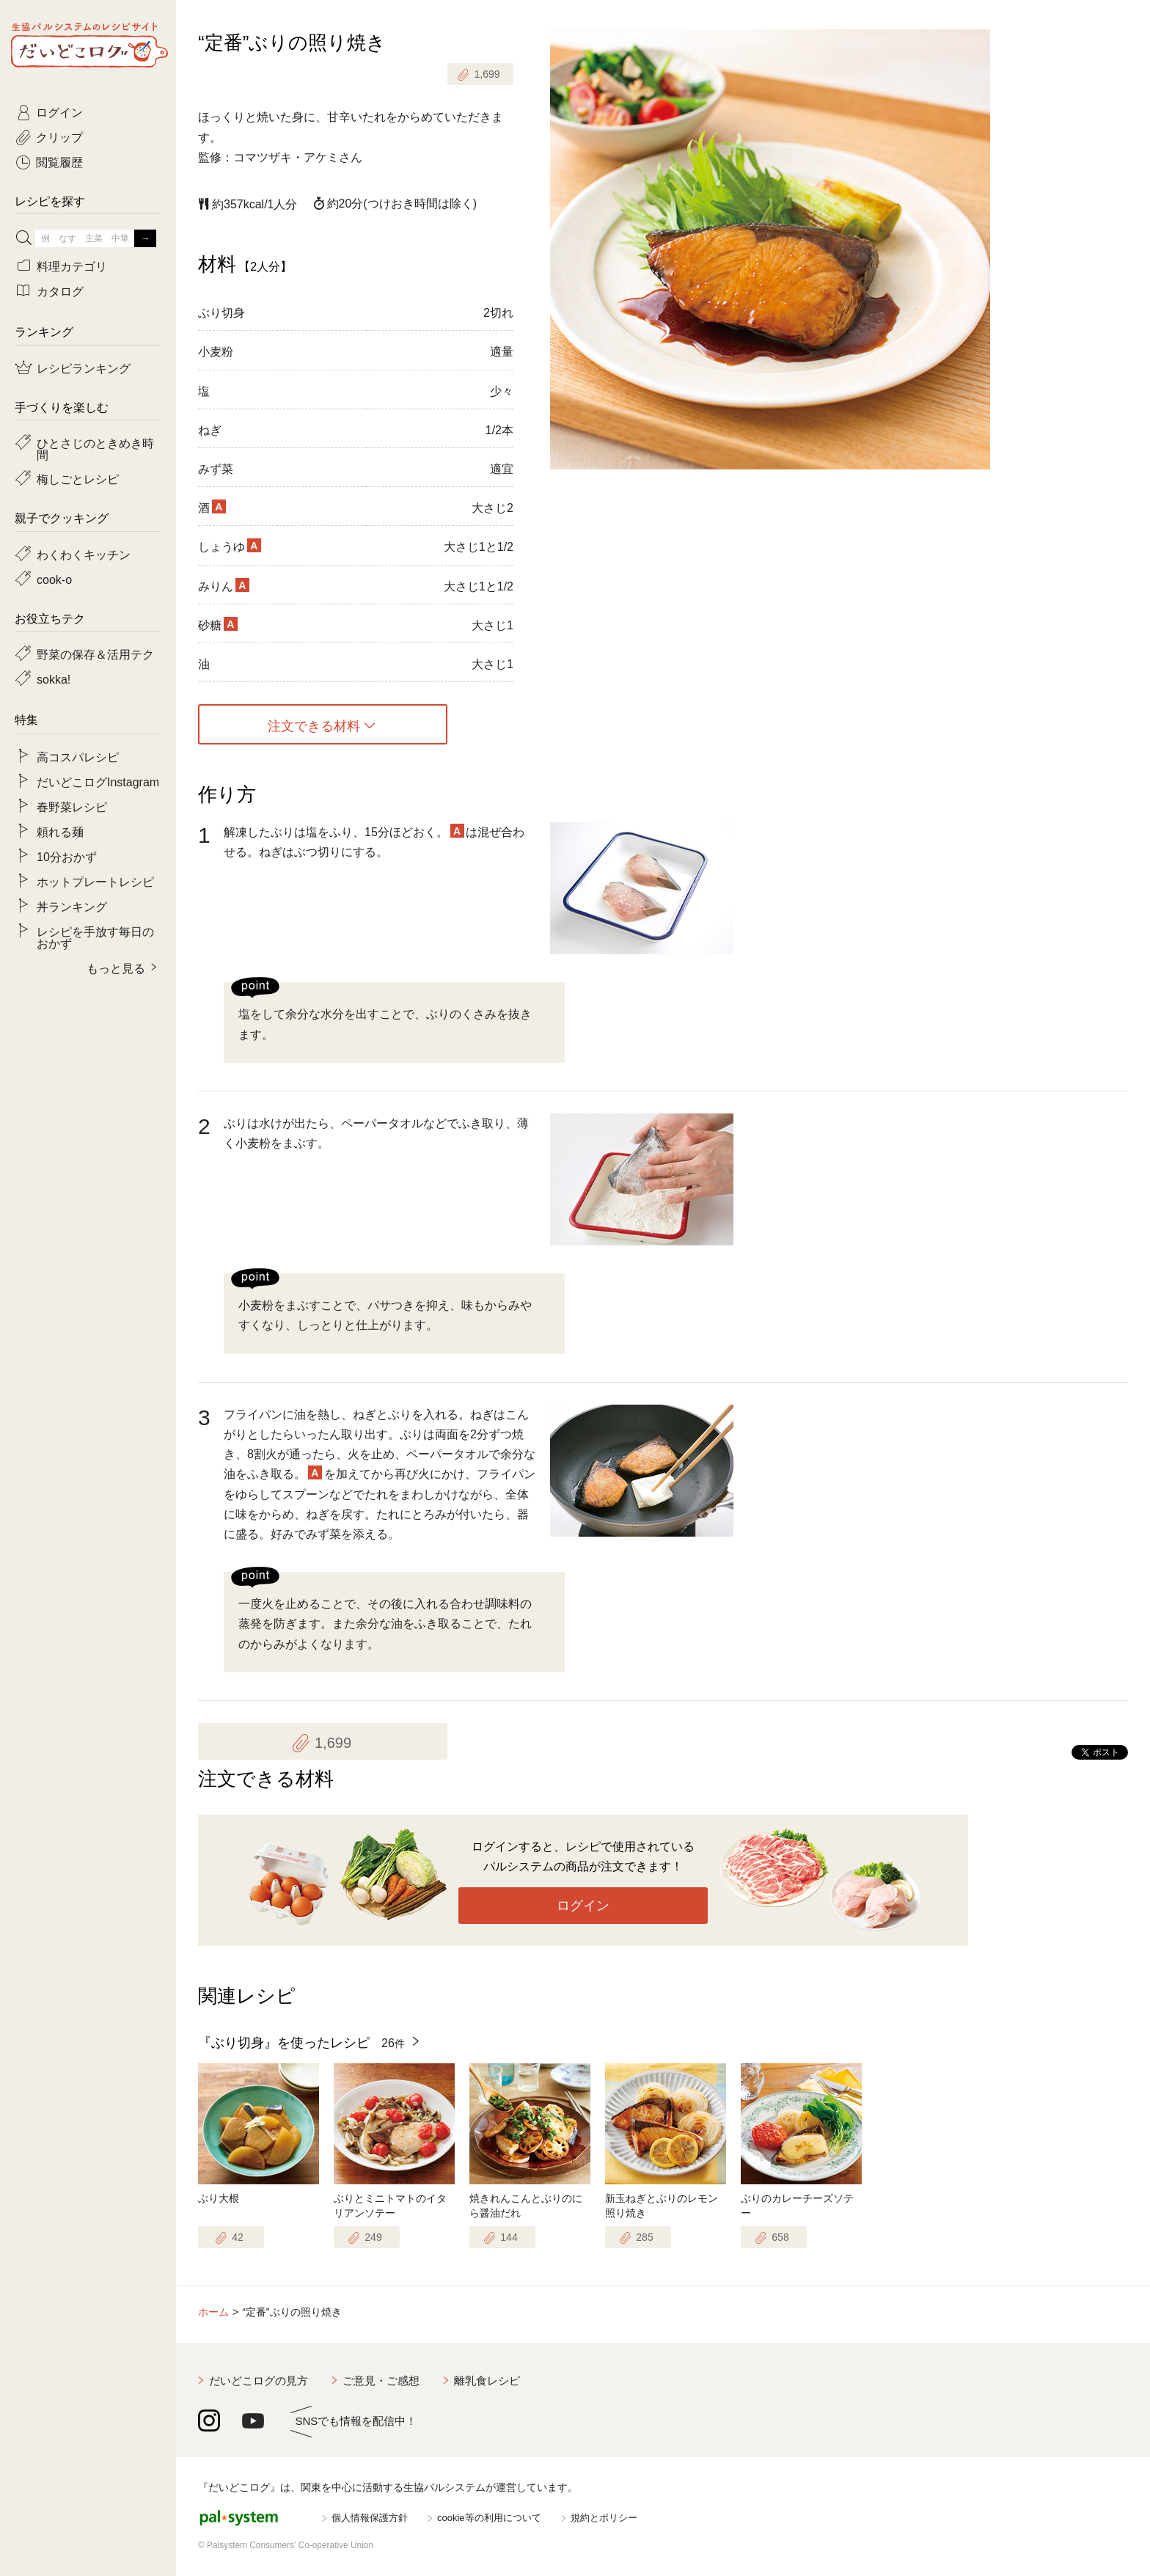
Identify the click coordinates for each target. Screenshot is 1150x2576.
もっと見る (116, 967)
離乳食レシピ (487, 2380)
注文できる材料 (314, 724)
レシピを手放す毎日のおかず (95, 936)
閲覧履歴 (59, 161)
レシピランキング (84, 367)
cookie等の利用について (489, 2517)
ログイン (583, 1905)
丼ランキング (72, 906)
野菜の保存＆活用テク (95, 653)
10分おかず (67, 856)
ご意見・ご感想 (381, 2380)
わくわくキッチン (84, 554)
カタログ (60, 290)
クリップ (59, 136)
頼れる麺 (60, 831)
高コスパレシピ (78, 756)
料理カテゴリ (72, 265)
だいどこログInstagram (98, 781)
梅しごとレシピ (78, 478)
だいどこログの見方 (258, 2380)
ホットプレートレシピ (95, 881)
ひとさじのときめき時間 (95, 448)
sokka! (53, 678)
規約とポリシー (604, 2517)
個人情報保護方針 (370, 2517)
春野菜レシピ (72, 806)
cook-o (54, 579)
